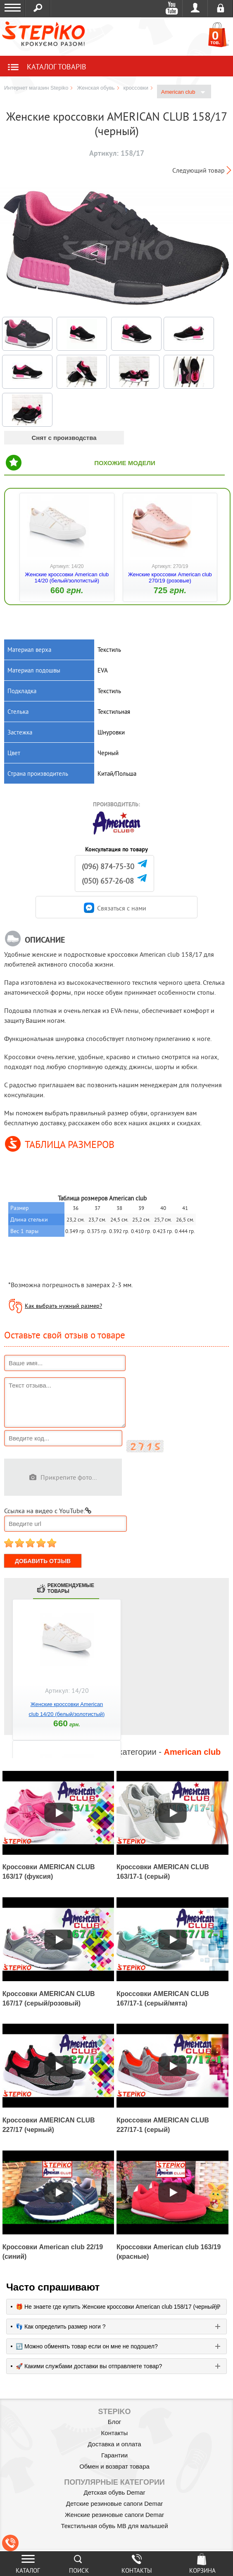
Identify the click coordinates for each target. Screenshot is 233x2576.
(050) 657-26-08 (108, 881)
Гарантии (114, 2455)
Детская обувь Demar (114, 2492)
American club (183, 92)
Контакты (114, 2432)
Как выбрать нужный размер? (63, 1305)
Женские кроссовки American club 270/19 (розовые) (170, 577)
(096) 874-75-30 (108, 866)
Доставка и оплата (114, 2444)
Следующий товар (198, 170)
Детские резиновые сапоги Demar (114, 2503)
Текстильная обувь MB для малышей (114, 2525)
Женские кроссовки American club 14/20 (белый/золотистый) (67, 577)
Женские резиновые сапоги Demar (114, 2514)
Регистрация (220, 8)
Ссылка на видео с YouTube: (47, 1511)
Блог (114, 2421)
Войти (195, 8)
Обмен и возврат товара (114, 2466)
